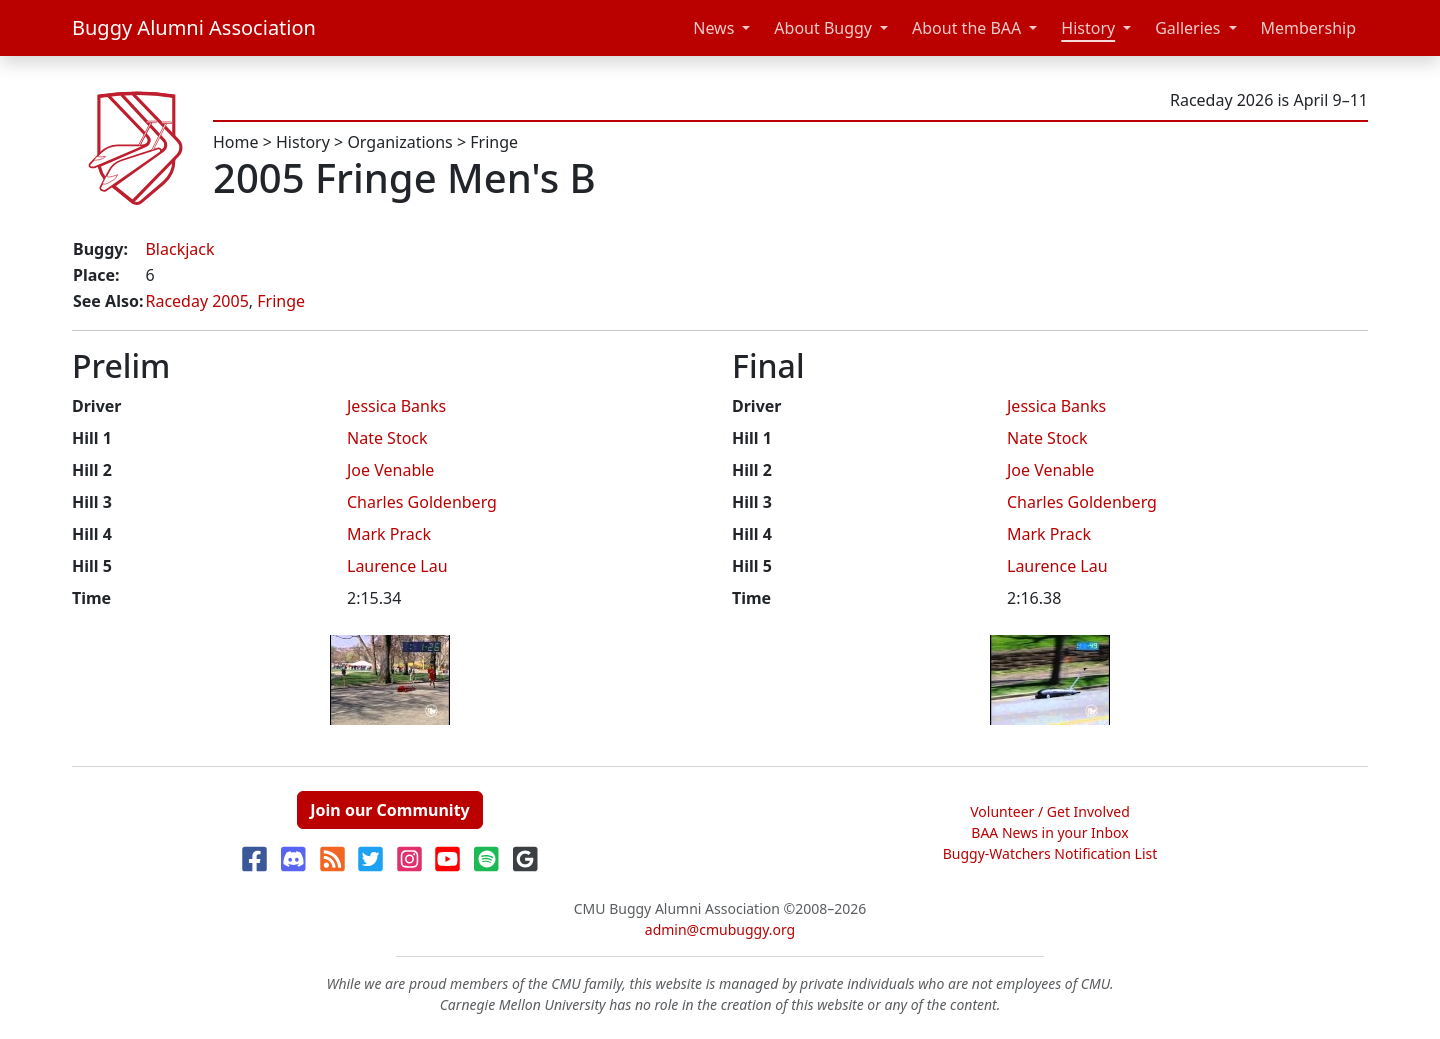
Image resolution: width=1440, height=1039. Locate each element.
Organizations (399, 142)
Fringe (494, 142)
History (1088, 28)
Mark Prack (389, 534)
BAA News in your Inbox (1049, 832)
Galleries (1187, 28)
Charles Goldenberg (422, 502)
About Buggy (823, 28)
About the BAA (966, 28)
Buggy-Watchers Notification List (1050, 853)
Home (236, 142)
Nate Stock (387, 438)
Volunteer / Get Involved (1050, 811)
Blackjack (179, 249)
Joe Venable (390, 470)
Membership (1309, 28)
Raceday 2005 (196, 301)
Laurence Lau (397, 566)
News (713, 28)
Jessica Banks (396, 406)
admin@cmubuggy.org (720, 929)
